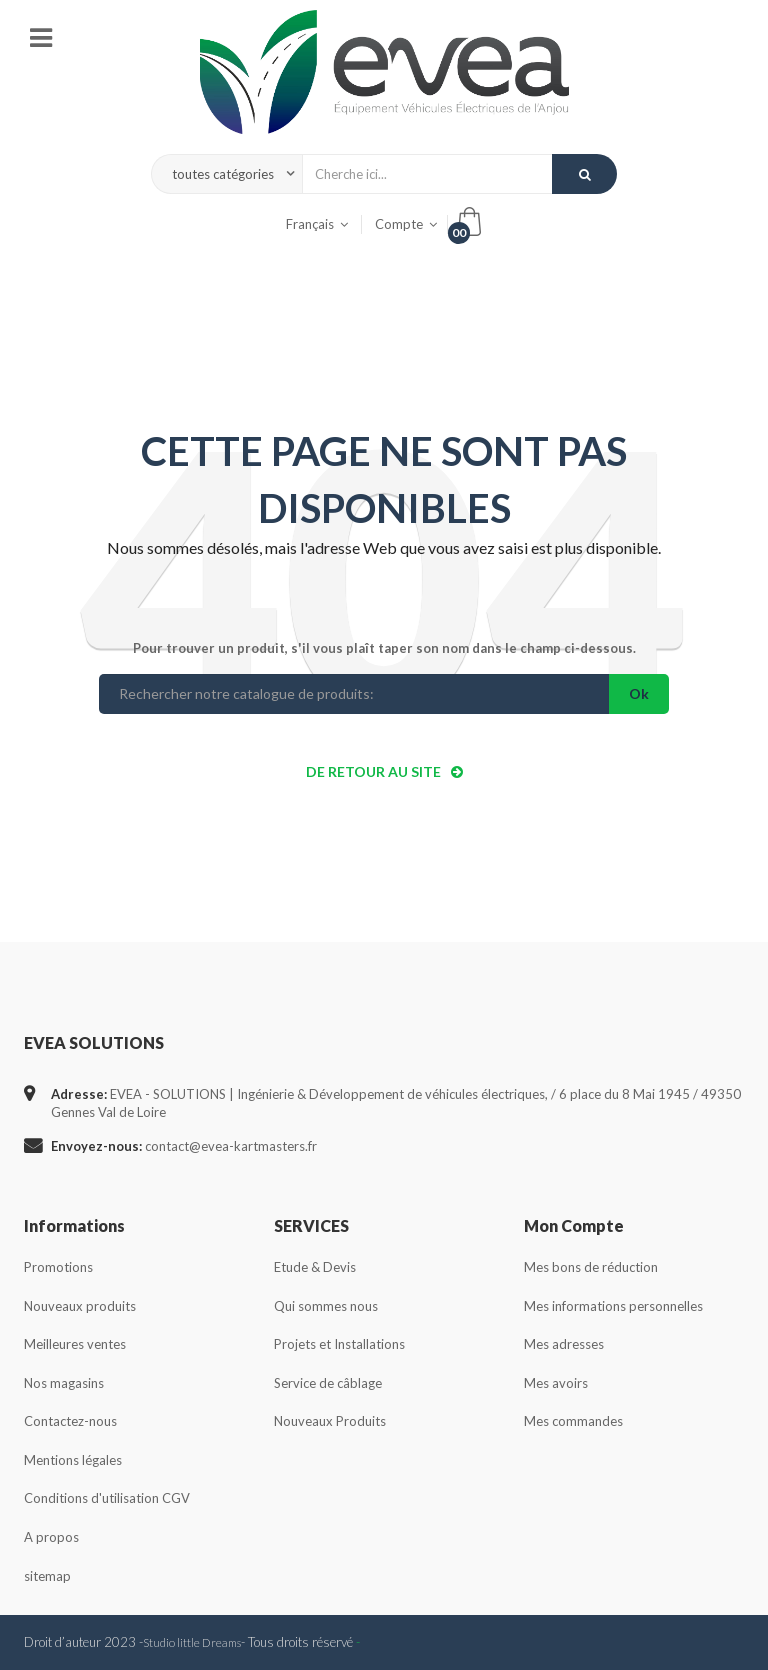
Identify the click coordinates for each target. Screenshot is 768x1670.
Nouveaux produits (80, 1306)
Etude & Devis (315, 1267)
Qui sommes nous (326, 1306)
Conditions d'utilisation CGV (107, 1498)
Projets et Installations (339, 1344)
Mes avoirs (556, 1383)
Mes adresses (564, 1344)
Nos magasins (64, 1383)
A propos (51, 1537)
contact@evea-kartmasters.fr (231, 1146)
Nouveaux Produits (330, 1421)
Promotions (58, 1267)
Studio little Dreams (192, 1642)
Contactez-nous (70, 1421)
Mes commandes (573, 1421)
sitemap (47, 1576)
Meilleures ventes (75, 1344)
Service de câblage (328, 1383)
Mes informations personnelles (613, 1306)
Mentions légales (73, 1460)
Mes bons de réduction (591, 1267)
